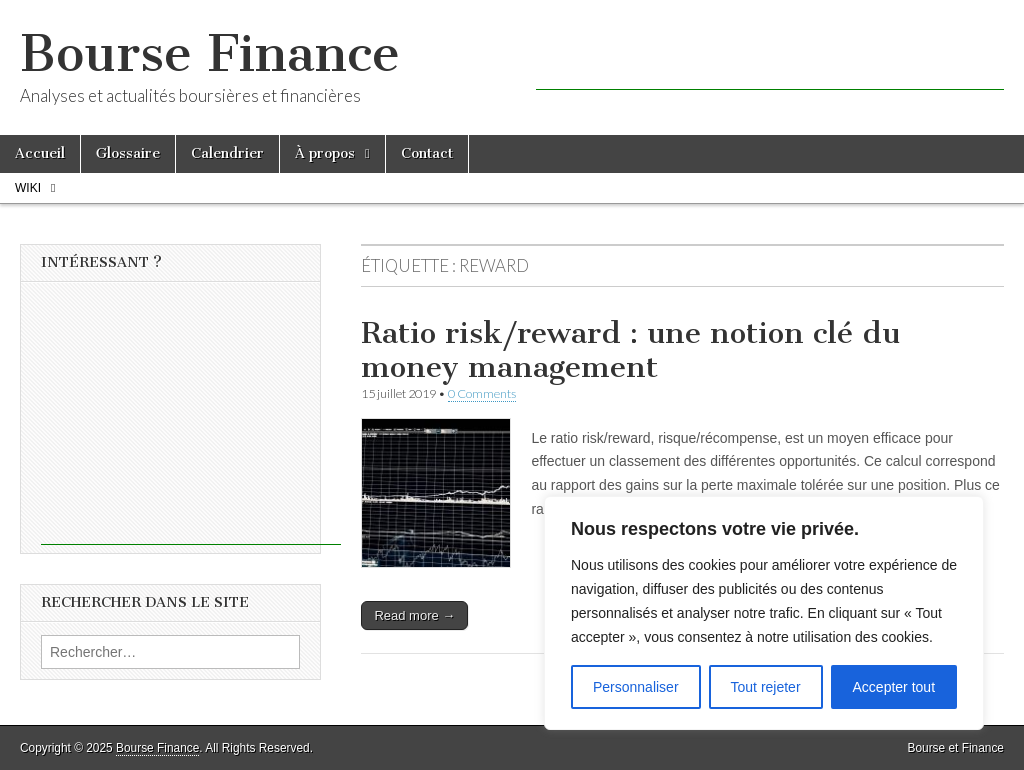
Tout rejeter (766, 687)
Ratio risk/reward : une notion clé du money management (630, 350)
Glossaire (128, 153)
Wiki (28, 188)
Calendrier (227, 153)
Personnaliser (636, 687)
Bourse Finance (210, 53)
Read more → (414, 615)
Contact (427, 153)
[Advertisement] (770, 60)
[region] (764, 613)
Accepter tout (894, 687)
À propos (325, 153)
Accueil (40, 153)
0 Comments (482, 393)
